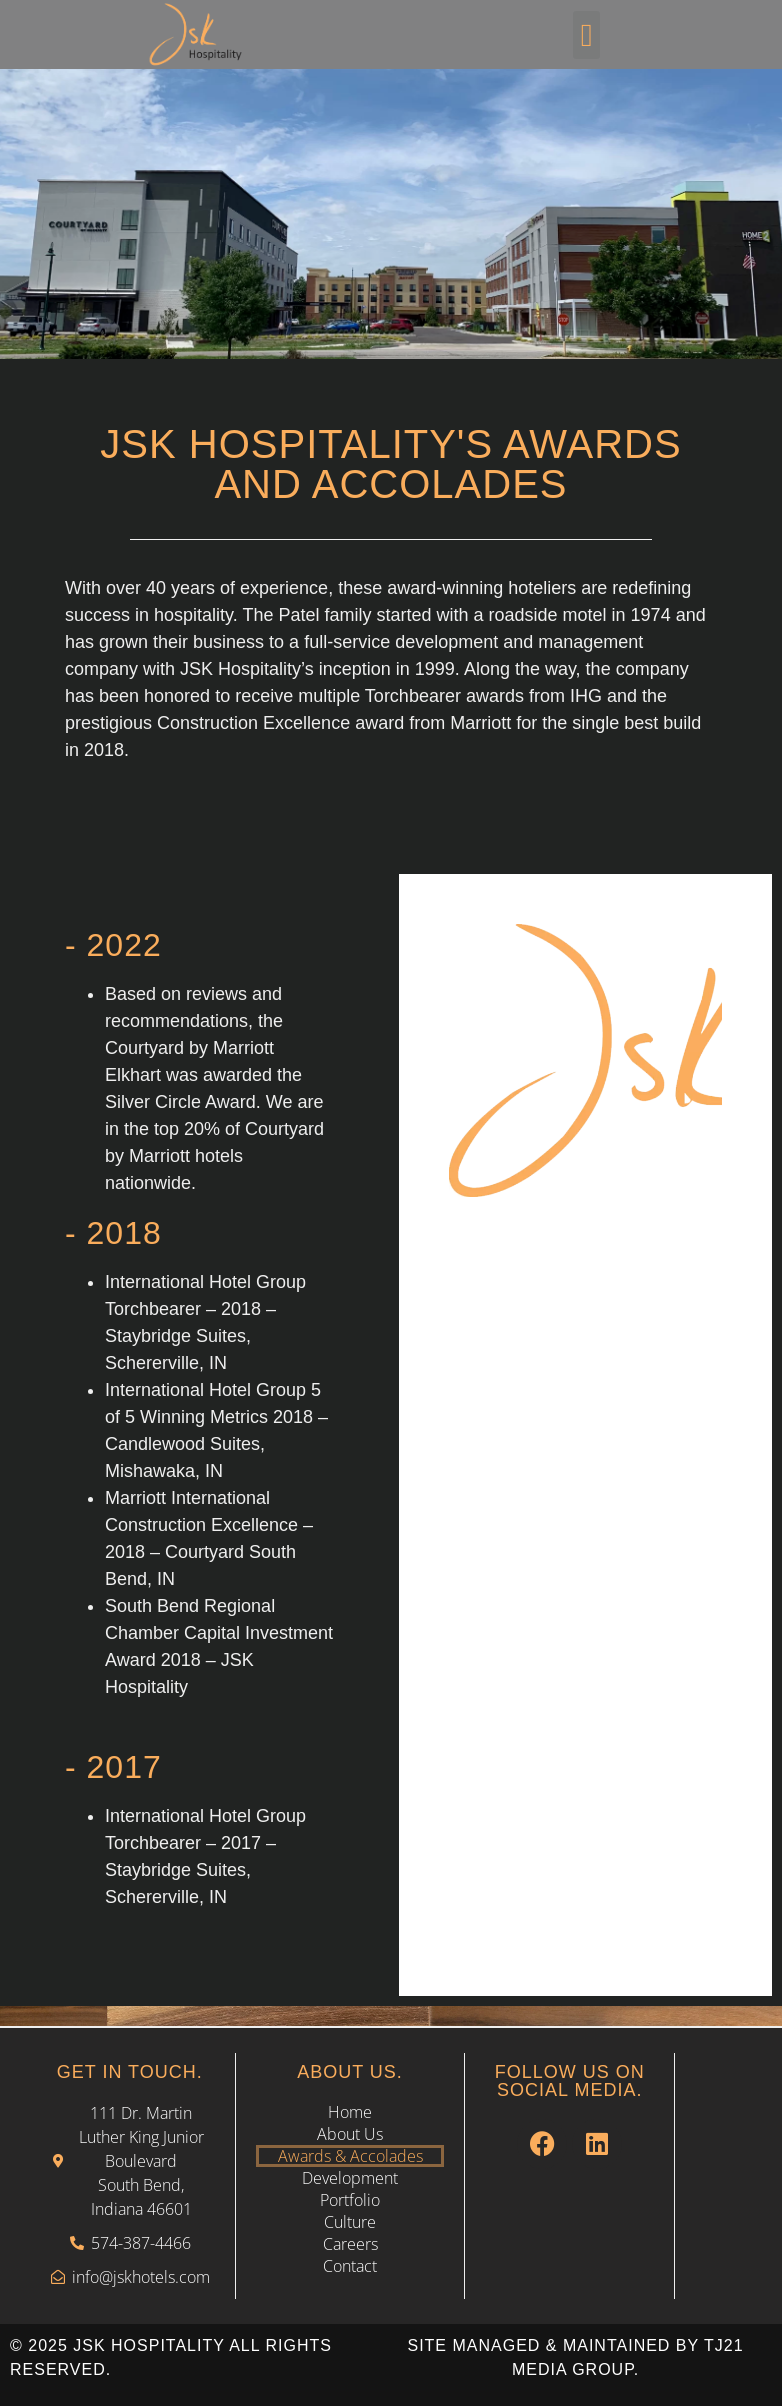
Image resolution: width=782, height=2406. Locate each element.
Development (350, 2178)
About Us (350, 2134)
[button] (587, 35)
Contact (350, 2266)
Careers (350, 2244)
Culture (350, 2222)
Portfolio (350, 2200)
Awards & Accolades (350, 2156)
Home (350, 2112)
